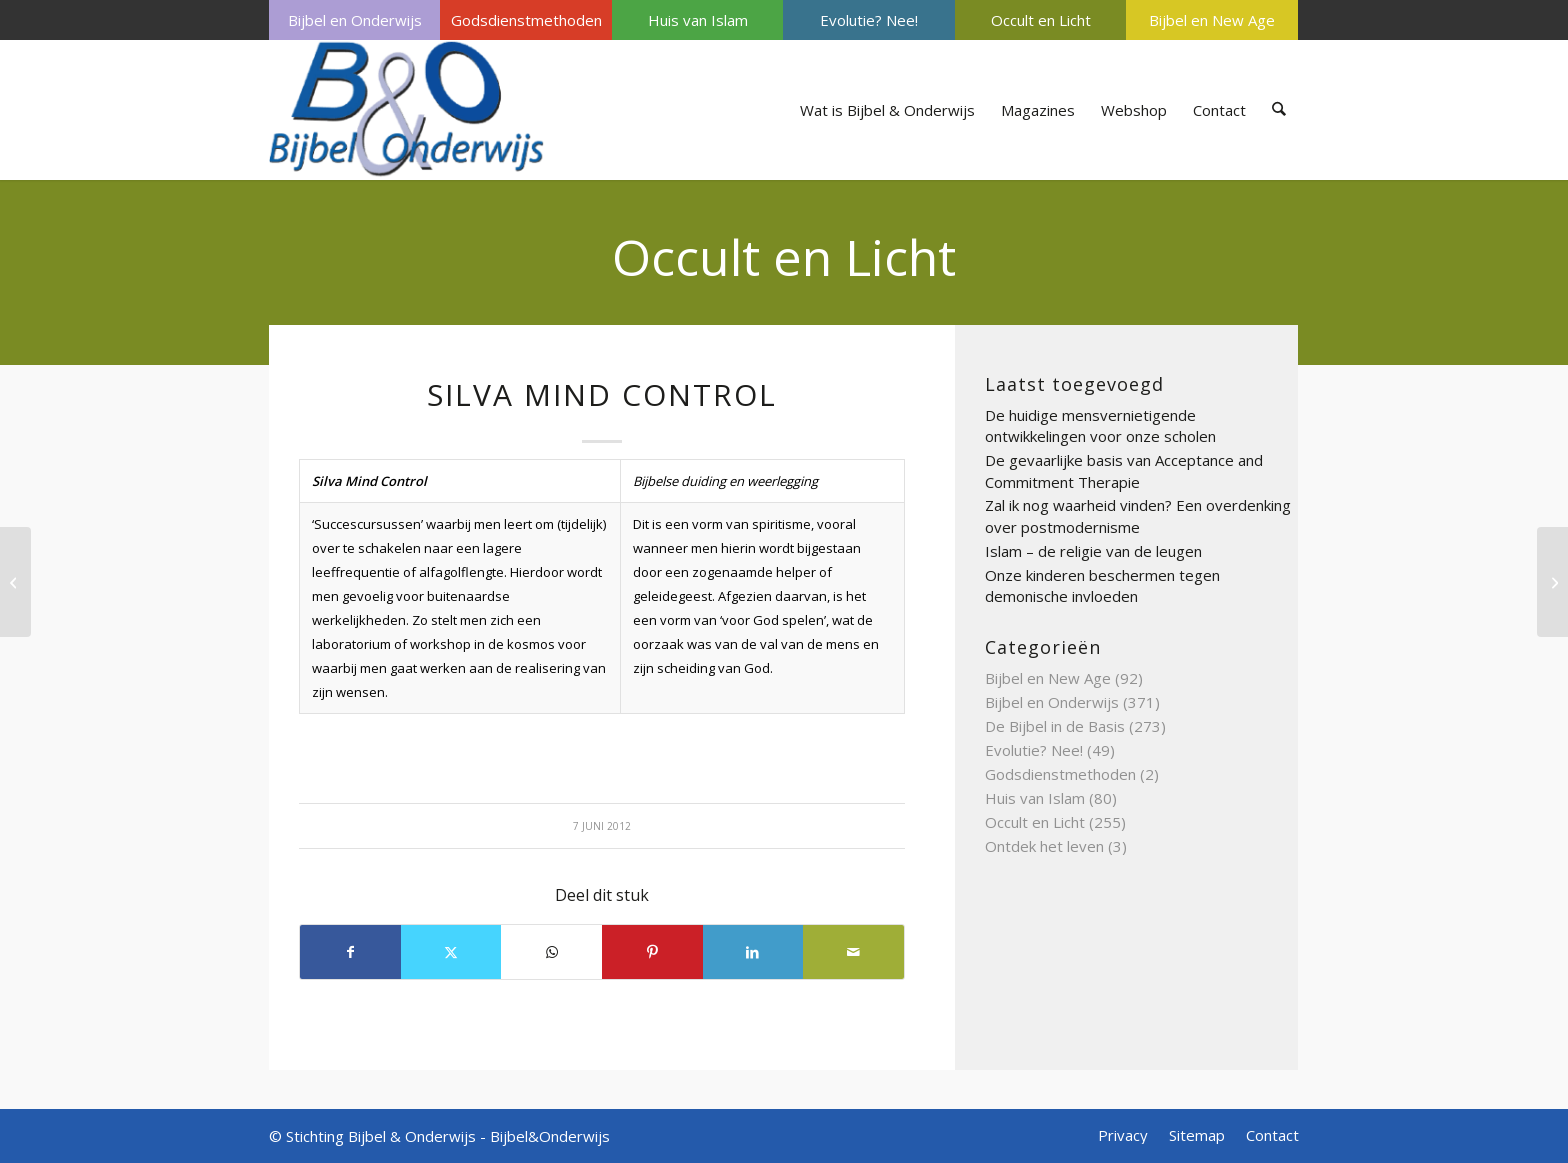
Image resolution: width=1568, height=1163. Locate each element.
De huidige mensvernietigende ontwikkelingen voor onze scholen (1100, 426)
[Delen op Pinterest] (652, 952)
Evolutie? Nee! (869, 20)
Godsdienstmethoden (526, 20)
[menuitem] (354, 20)
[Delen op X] (451, 952)
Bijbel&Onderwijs (550, 1136)
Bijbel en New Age (1212, 20)
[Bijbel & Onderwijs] (406, 110)
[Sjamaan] (1552, 582)
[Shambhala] (15, 582)
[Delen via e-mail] (853, 952)
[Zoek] (1279, 110)
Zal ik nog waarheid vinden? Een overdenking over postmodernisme (1138, 516)
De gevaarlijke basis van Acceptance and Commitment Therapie (1124, 471)
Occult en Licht (1041, 20)
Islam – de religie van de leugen (1093, 551)
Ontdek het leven (1044, 846)
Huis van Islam (698, 20)
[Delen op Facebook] (350, 952)
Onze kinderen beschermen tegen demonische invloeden (1102, 586)
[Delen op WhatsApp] (551, 952)
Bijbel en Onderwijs (355, 20)
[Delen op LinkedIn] (753, 952)
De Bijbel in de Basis (1055, 726)
